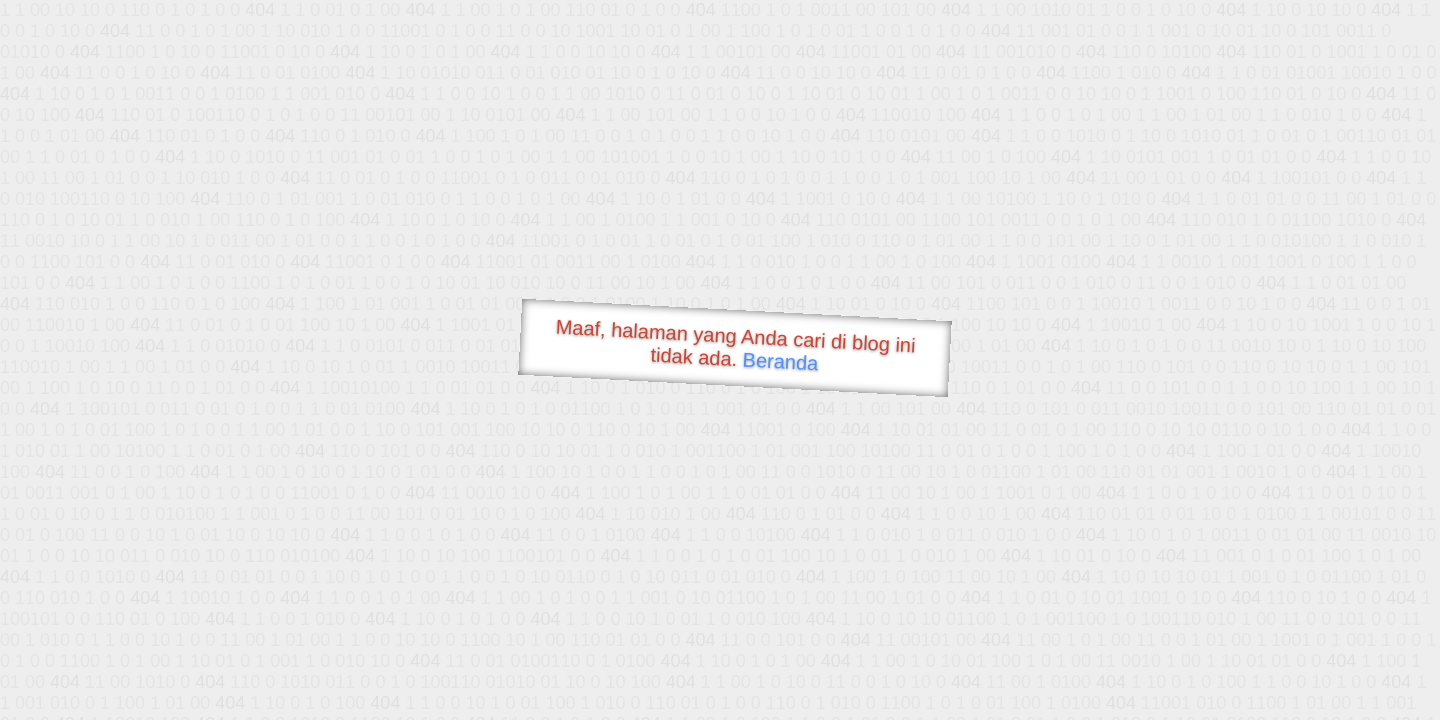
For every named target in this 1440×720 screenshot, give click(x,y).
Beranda (780, 361)
